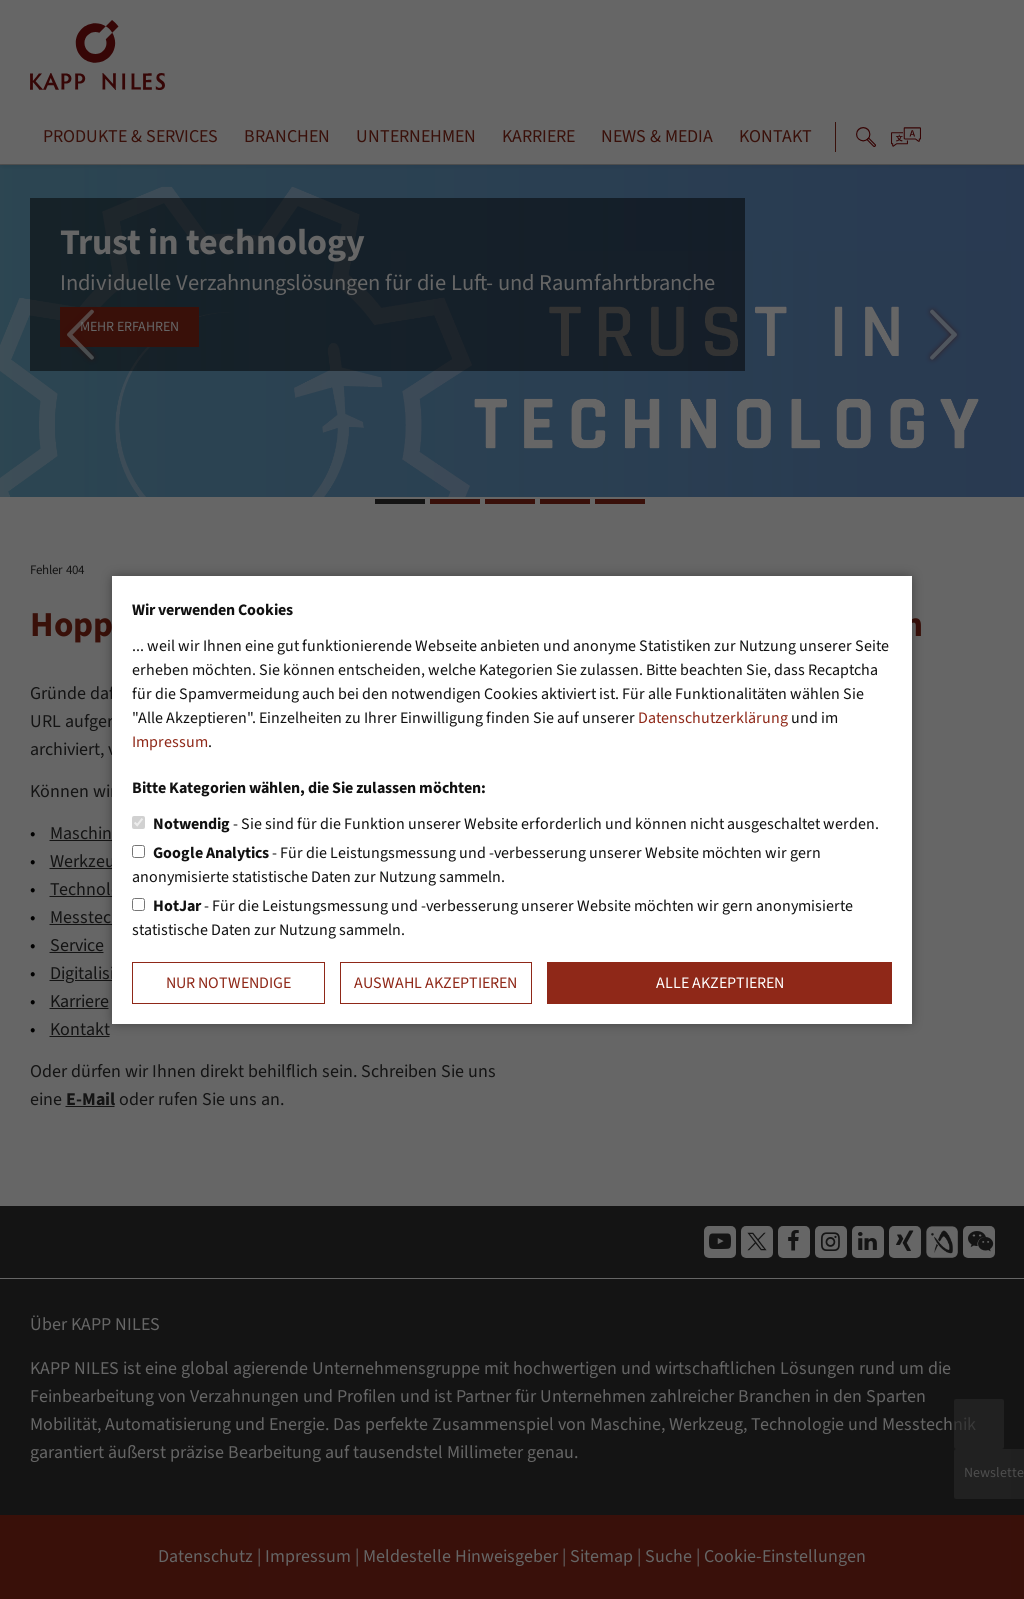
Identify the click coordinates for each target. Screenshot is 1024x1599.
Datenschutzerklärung (713, 718)
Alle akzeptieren (720, 983)
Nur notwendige (228, 983)
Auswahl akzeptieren (435, 983)
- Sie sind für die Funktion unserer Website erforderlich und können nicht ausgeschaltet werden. (516, 824)
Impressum (170, 742)
